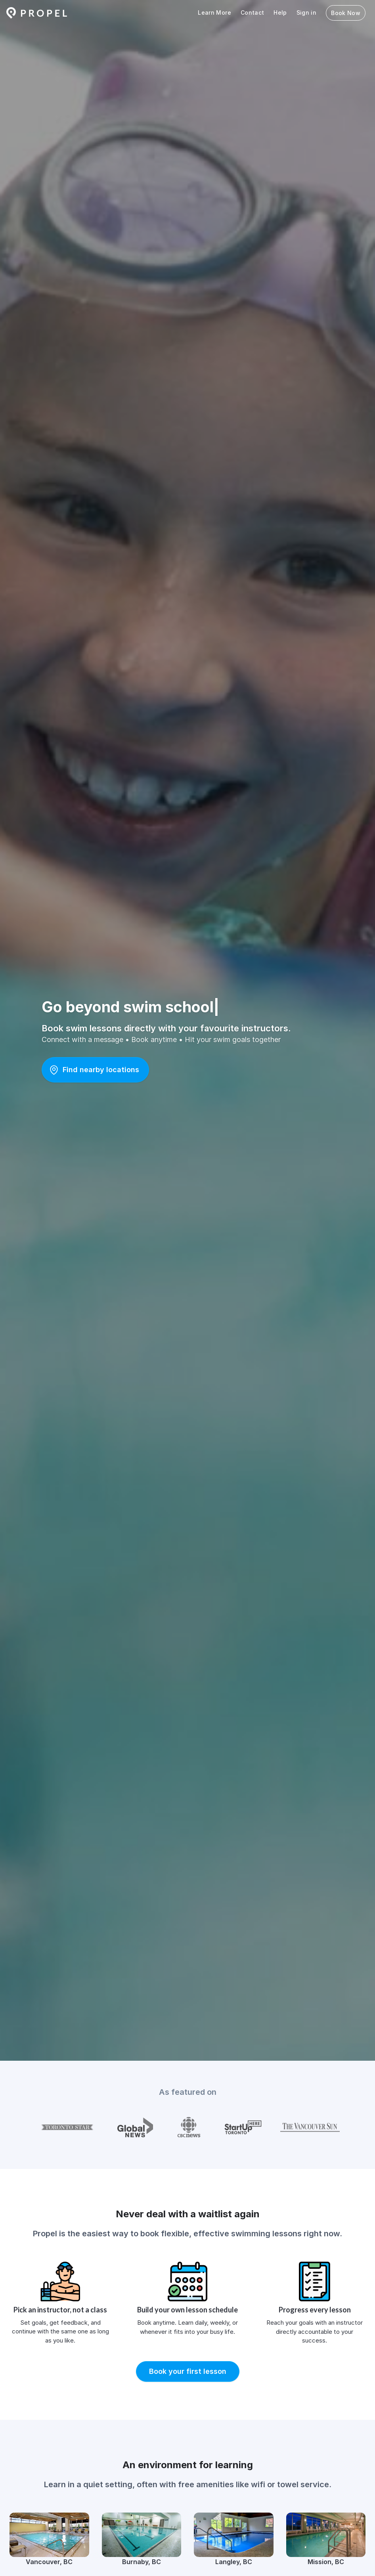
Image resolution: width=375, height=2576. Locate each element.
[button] (95, 1069)
